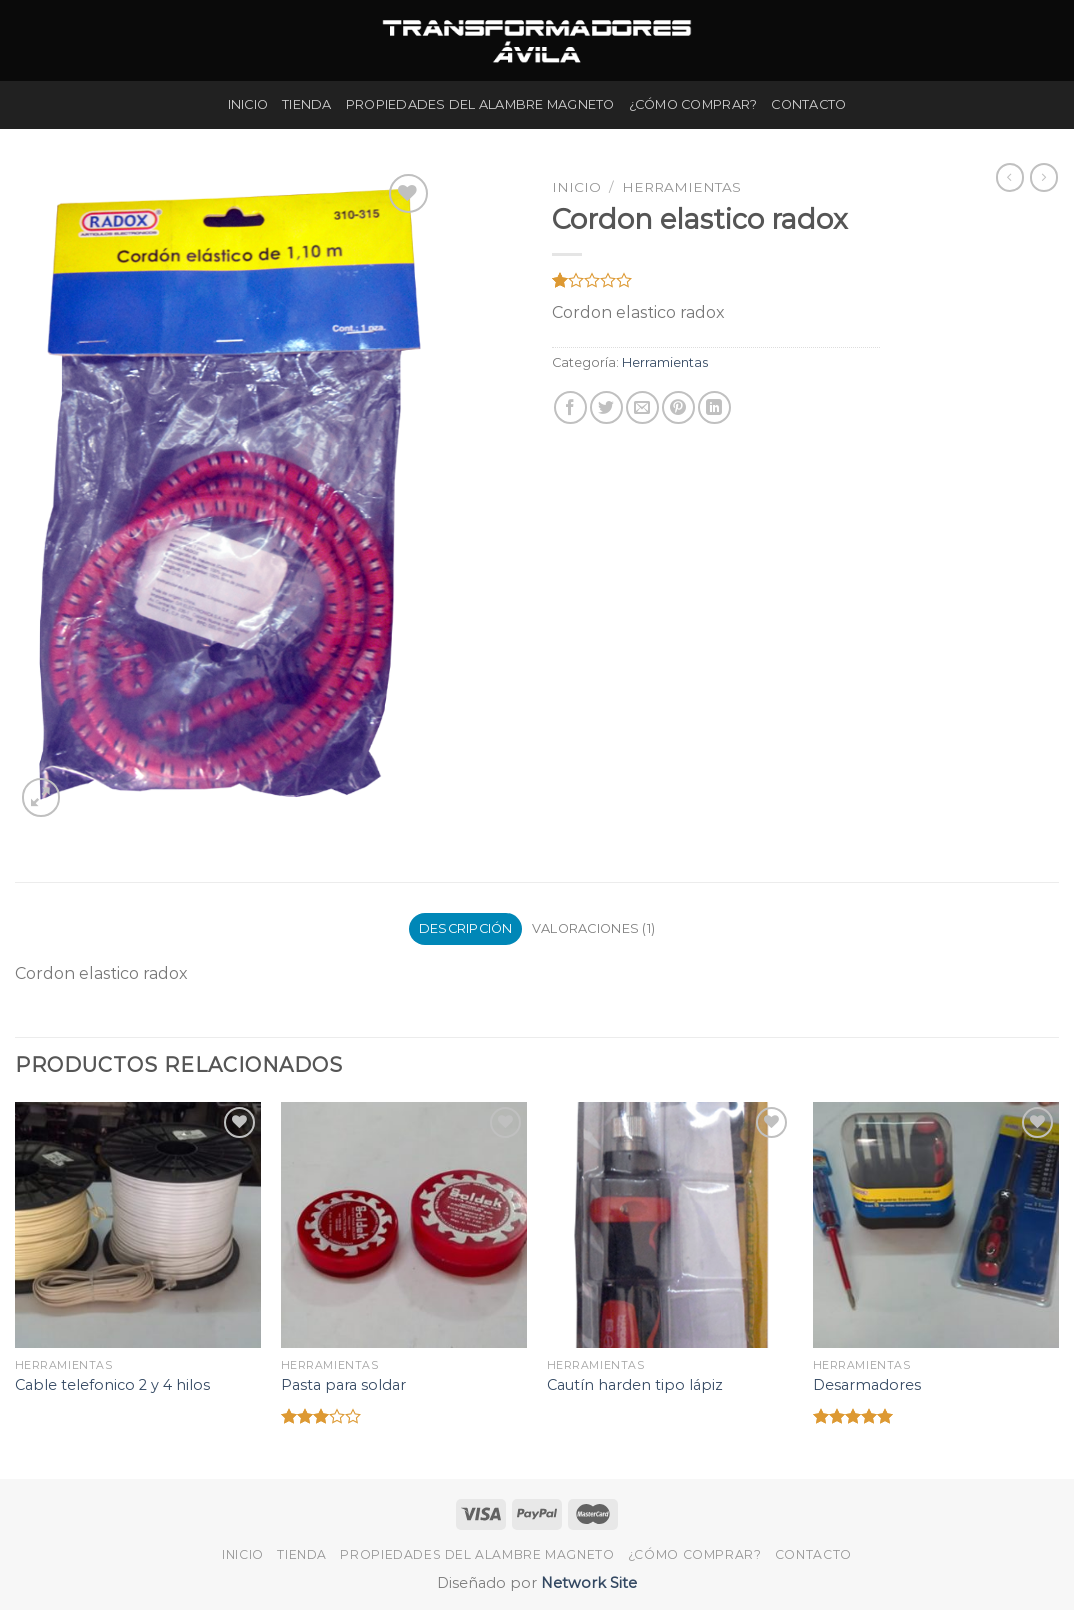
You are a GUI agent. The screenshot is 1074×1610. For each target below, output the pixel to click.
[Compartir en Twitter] (606, 407)
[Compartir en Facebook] (570, 407)
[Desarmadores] (936, 1225)
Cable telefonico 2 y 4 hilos (112, 1385)
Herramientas (681, 187)
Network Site (587, 1583)
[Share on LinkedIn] (714, 407)
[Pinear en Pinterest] (678, 407)
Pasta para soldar (343, 1385)
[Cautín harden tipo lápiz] (670, 1225)
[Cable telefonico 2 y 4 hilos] (138, 1225)
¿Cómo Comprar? (693, 104)
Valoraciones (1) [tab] (593, 928)
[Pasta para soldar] (404, 1225)
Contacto (808, 104)
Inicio (248, 104)
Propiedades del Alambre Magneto (480, 104)
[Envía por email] (642, 407)
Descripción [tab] (466, 928)
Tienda (307, 104)
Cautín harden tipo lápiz (635, 1385)
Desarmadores (867, 1385)
